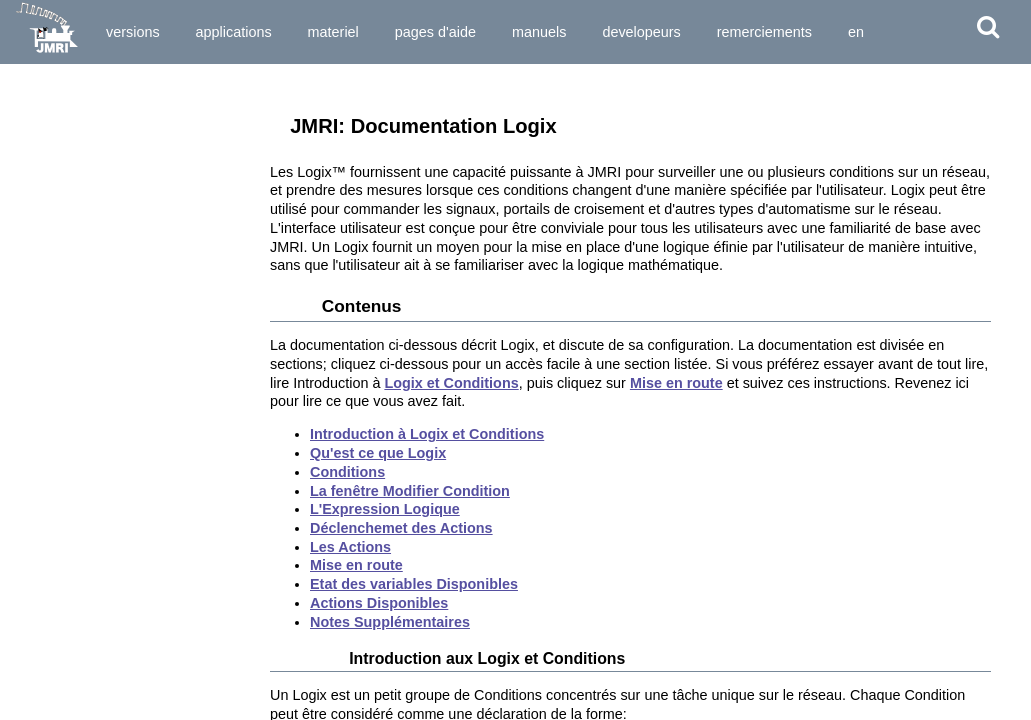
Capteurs (48, 198)
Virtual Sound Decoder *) (94, 589)
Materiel (333, 32)
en (856, 32)
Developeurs (641, 32)
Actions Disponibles (379, 603)
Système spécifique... (77, 628)
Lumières (49, 181)
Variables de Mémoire (85, 269)
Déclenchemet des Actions (401, 528)
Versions (133, 32)
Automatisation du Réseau (95, 663)
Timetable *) (56, 571)
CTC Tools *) (58, 500)
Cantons (46, 305)
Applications (234, 32)
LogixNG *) (53, 447)
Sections (47, 323)
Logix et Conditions (451, 383)
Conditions (347, 472)
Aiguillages (54, 163)
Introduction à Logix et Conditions (427, 434)
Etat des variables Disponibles (414, 584)
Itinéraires (51, 376)
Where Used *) (63, 607)
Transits (45, 340)
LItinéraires (54, 394)
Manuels (539, 32)
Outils (24, 88)
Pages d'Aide (435, 32)
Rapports (48, 252)
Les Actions (350, 547)
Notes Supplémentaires (390, 622)
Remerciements (764, 32)
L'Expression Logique (385, 509)
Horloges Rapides (74, 518)
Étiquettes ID (59, 536)
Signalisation (60, 216)
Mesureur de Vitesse (82, 553)
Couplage (49, 234)
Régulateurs (57, 145)
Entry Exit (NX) (65, 411)
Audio (38, 482)
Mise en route (676, 383)
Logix (37, 429)
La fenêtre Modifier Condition (410, 491)
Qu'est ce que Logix (378, 453)
